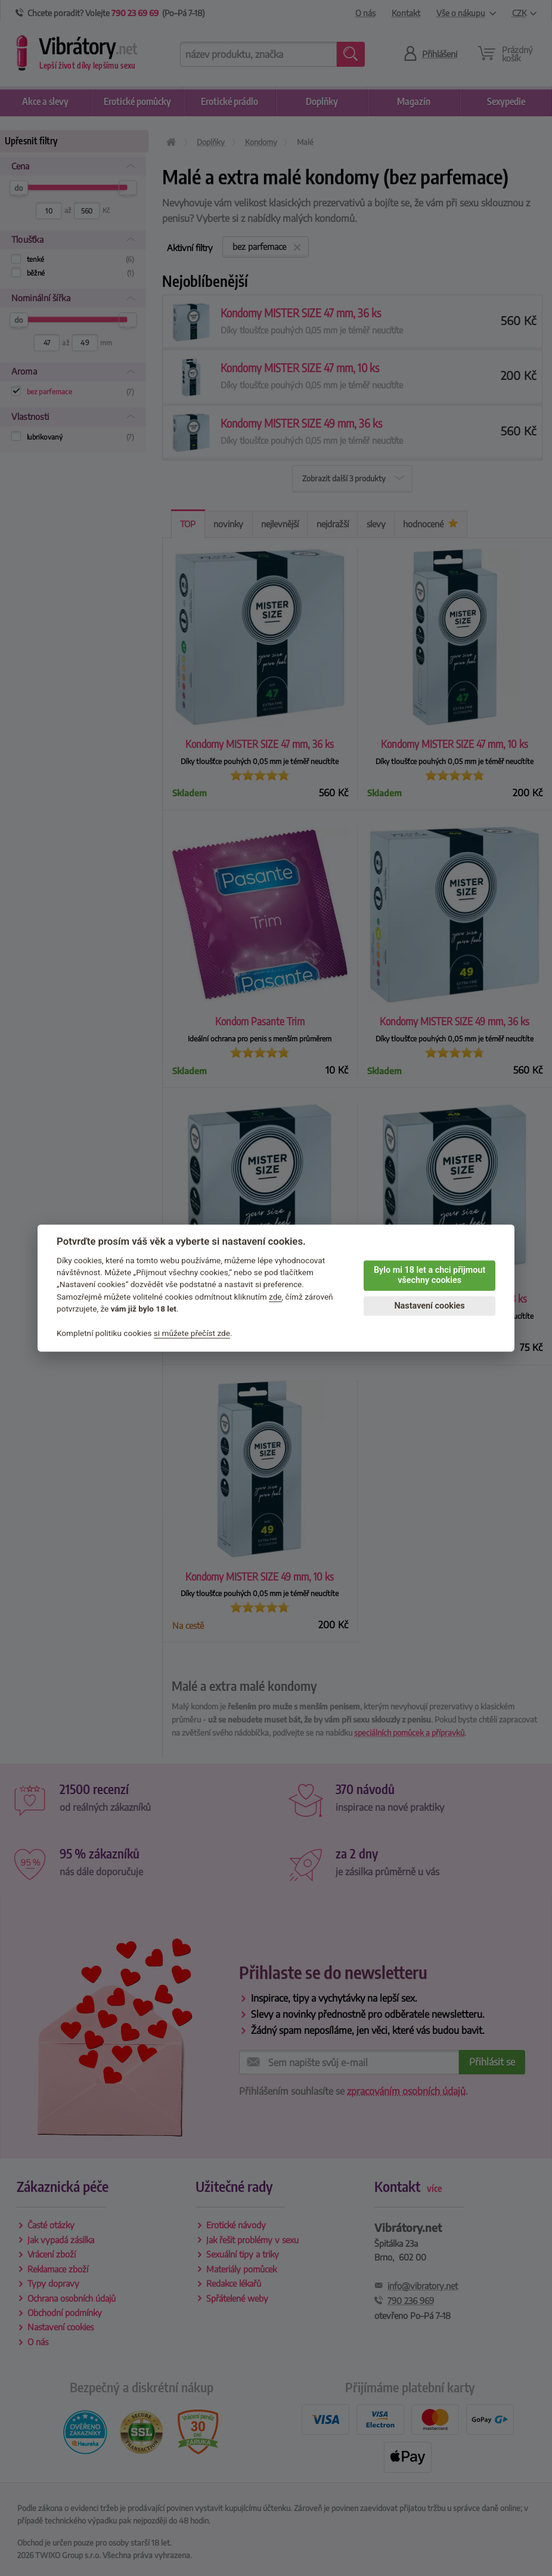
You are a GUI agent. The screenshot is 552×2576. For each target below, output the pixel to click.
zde (275, 1296)
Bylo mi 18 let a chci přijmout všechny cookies (429, 1275)
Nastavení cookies (429, 1306)
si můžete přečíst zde (192, 1333)
